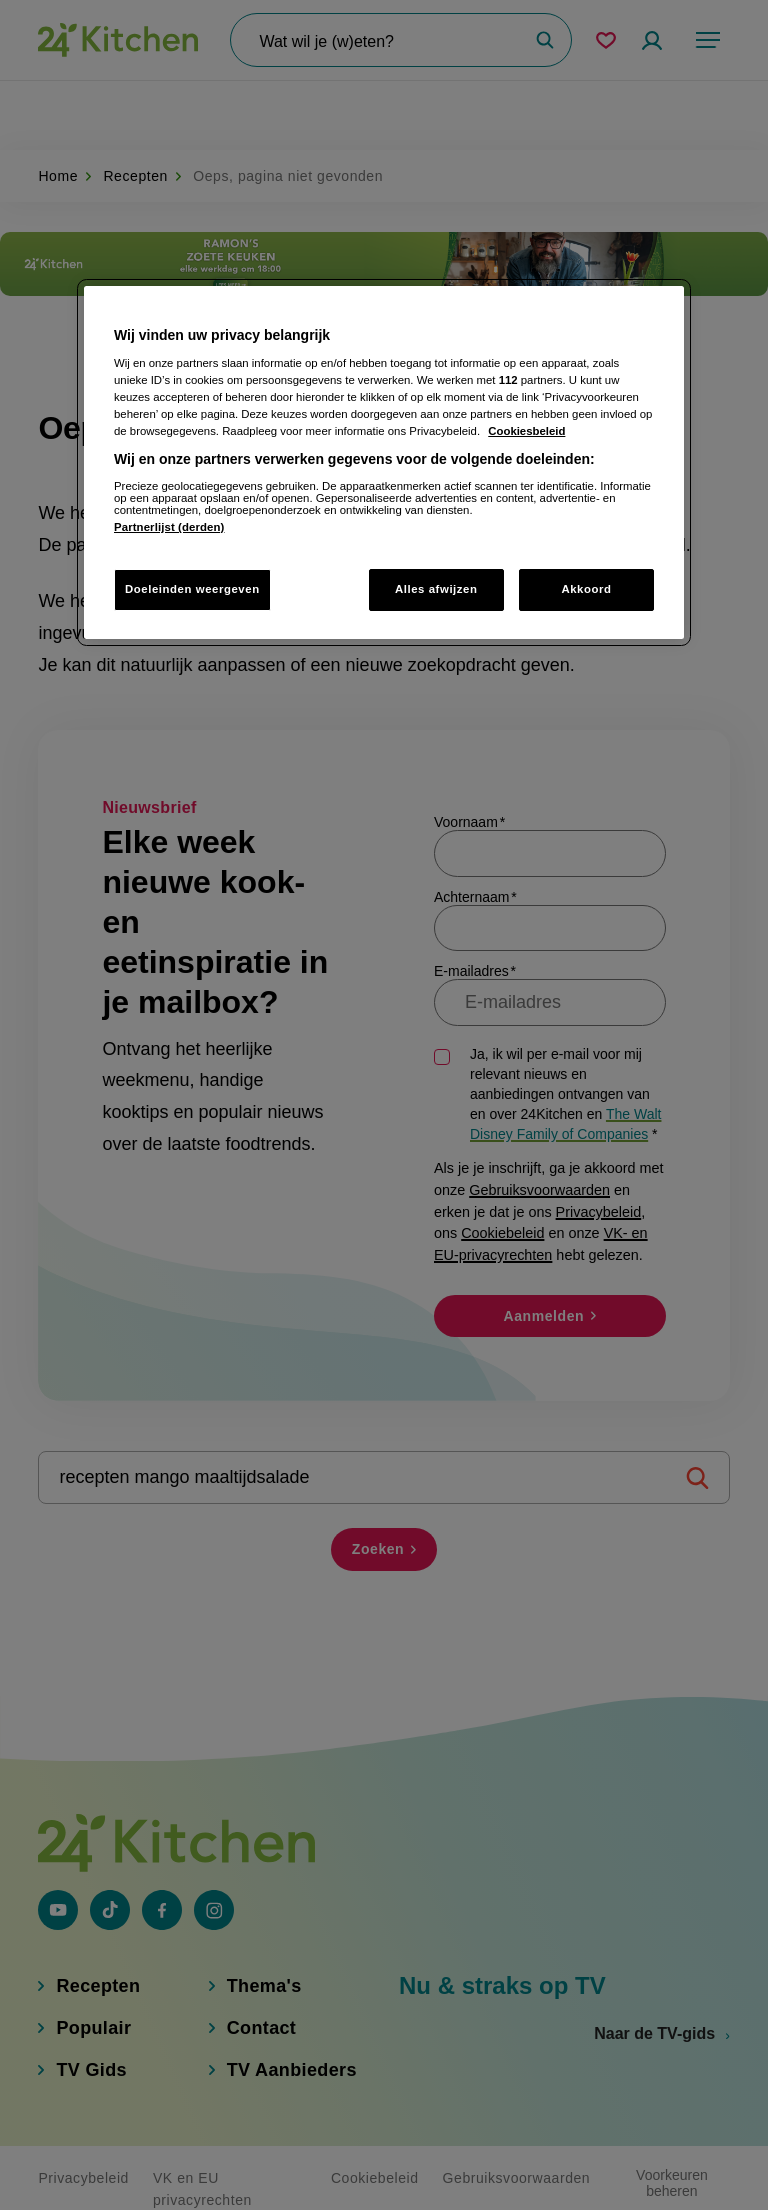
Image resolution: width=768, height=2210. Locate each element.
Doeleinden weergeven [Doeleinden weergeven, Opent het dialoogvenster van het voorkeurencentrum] (192, 589)
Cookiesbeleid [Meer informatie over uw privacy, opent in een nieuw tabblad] (526, 431)
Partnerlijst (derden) (169, 527)
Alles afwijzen (436, 589)
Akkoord (586, 589)
